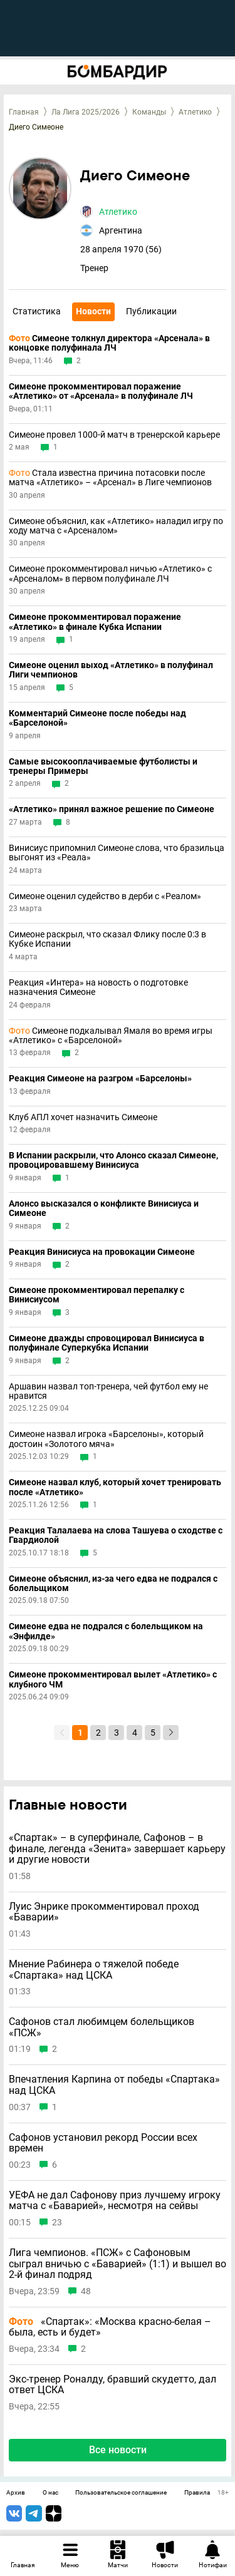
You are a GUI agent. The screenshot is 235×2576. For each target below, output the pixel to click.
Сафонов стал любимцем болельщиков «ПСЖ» (101, 2027)
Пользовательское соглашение (121, 2493)
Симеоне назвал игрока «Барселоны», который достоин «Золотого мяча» (106, 1439)
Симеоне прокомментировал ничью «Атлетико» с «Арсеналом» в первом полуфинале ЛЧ (110, 573)
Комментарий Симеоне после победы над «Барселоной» (97, 718)
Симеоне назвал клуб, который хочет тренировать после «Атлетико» (115, 1487)
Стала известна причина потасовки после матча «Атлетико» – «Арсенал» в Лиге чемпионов (110, 477)
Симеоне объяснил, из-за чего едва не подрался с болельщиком (113, 1583)
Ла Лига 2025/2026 (85, 112)
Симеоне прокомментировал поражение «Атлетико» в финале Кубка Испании (95, 621)
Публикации (151, 311)
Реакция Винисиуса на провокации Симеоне (102, 1252)
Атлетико (195, 112)
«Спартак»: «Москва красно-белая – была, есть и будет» (110, 2327)
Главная (24, 112)
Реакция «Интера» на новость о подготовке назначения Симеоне (98, 987)
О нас (50, 2493)
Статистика (37, 311)
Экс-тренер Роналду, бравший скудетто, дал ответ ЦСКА (112, 2385)
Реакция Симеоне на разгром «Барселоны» (100, 1078)
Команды (149, 112)
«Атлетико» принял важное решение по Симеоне (111, 809)
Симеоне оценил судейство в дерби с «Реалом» (105, 896)
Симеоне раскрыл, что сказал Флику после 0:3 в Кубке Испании (107, 939)
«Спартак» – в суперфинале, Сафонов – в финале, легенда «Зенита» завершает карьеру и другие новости (117, 1848)
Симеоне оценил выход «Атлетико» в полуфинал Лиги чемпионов (111, 670)
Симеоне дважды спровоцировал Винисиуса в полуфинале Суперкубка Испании (106, 1343)
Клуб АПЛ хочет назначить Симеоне (83, 1117)
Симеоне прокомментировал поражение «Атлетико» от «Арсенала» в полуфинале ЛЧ (101, 391)
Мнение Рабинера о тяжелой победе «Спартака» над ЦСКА (94, 1970)
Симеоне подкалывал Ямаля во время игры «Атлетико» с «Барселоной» (110, 1035)
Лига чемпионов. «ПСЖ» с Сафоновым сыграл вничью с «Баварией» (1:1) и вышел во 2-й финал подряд (117, 2263)
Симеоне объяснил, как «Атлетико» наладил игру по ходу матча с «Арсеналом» (116, 526)
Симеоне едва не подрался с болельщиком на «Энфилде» (106, 1631)
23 (57, 2222)
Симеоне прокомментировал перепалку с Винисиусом (96, 1294)
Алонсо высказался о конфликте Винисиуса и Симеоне (104, 1208)
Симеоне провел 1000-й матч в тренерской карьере (114, 435)
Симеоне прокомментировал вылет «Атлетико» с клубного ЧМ (113, 1679)
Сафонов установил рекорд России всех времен (103, 2143)
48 (86, 2291)
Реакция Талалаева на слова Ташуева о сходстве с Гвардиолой (115, 1535)
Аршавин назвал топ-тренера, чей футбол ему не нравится (108, 1391)
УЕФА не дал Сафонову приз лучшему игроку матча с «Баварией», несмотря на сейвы (115, 2201)
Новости (93, 311)
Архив (15, 2493)
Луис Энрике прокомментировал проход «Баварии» (104, 1912)
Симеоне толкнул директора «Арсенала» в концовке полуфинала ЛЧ (109, 343)
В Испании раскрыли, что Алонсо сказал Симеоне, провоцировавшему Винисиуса (113, 1160)
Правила (197, 2493)
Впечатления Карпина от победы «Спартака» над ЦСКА (114, 2085)
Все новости (118, 2450)
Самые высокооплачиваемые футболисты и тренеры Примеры (103, 766)
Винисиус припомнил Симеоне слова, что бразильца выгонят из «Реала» (116, 852)
